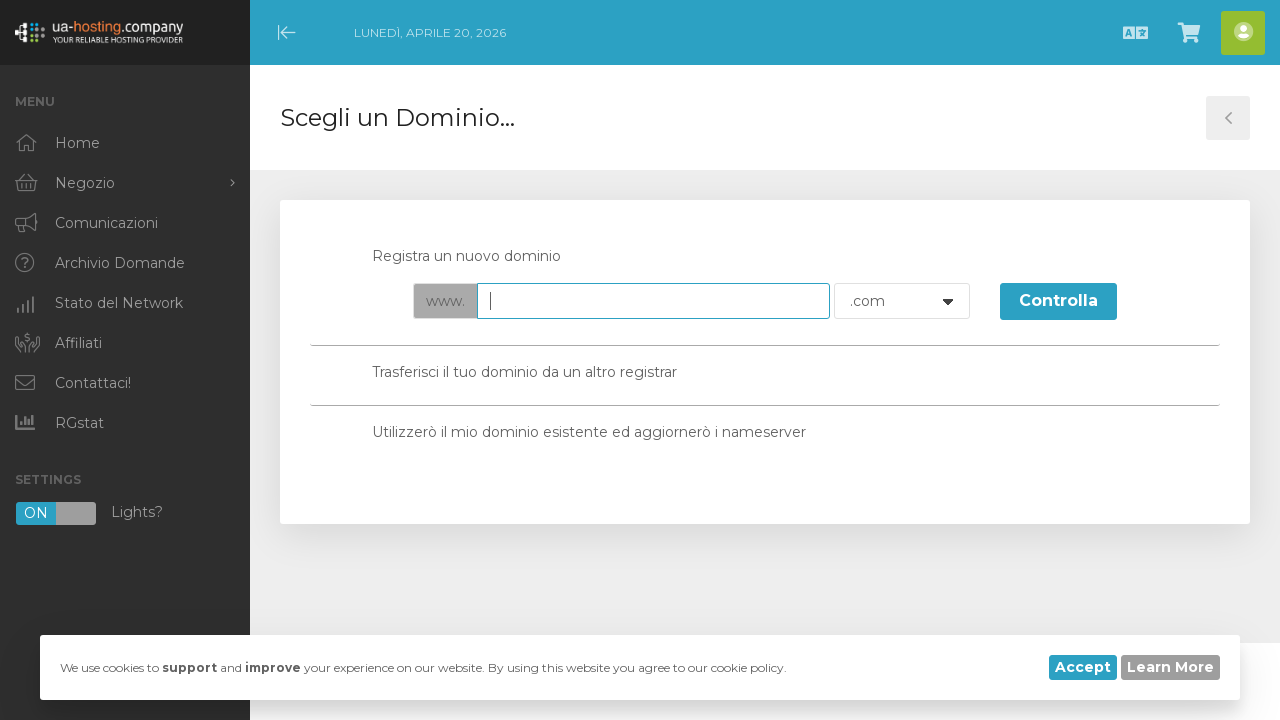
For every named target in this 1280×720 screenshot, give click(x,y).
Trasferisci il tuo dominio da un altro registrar (508, 374)
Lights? (89, 513)
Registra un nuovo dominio (450, 257)
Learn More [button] (1170, 667)
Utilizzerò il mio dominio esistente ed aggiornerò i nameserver (573, 433)
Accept (1083, 667)
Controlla (1058, 300)
